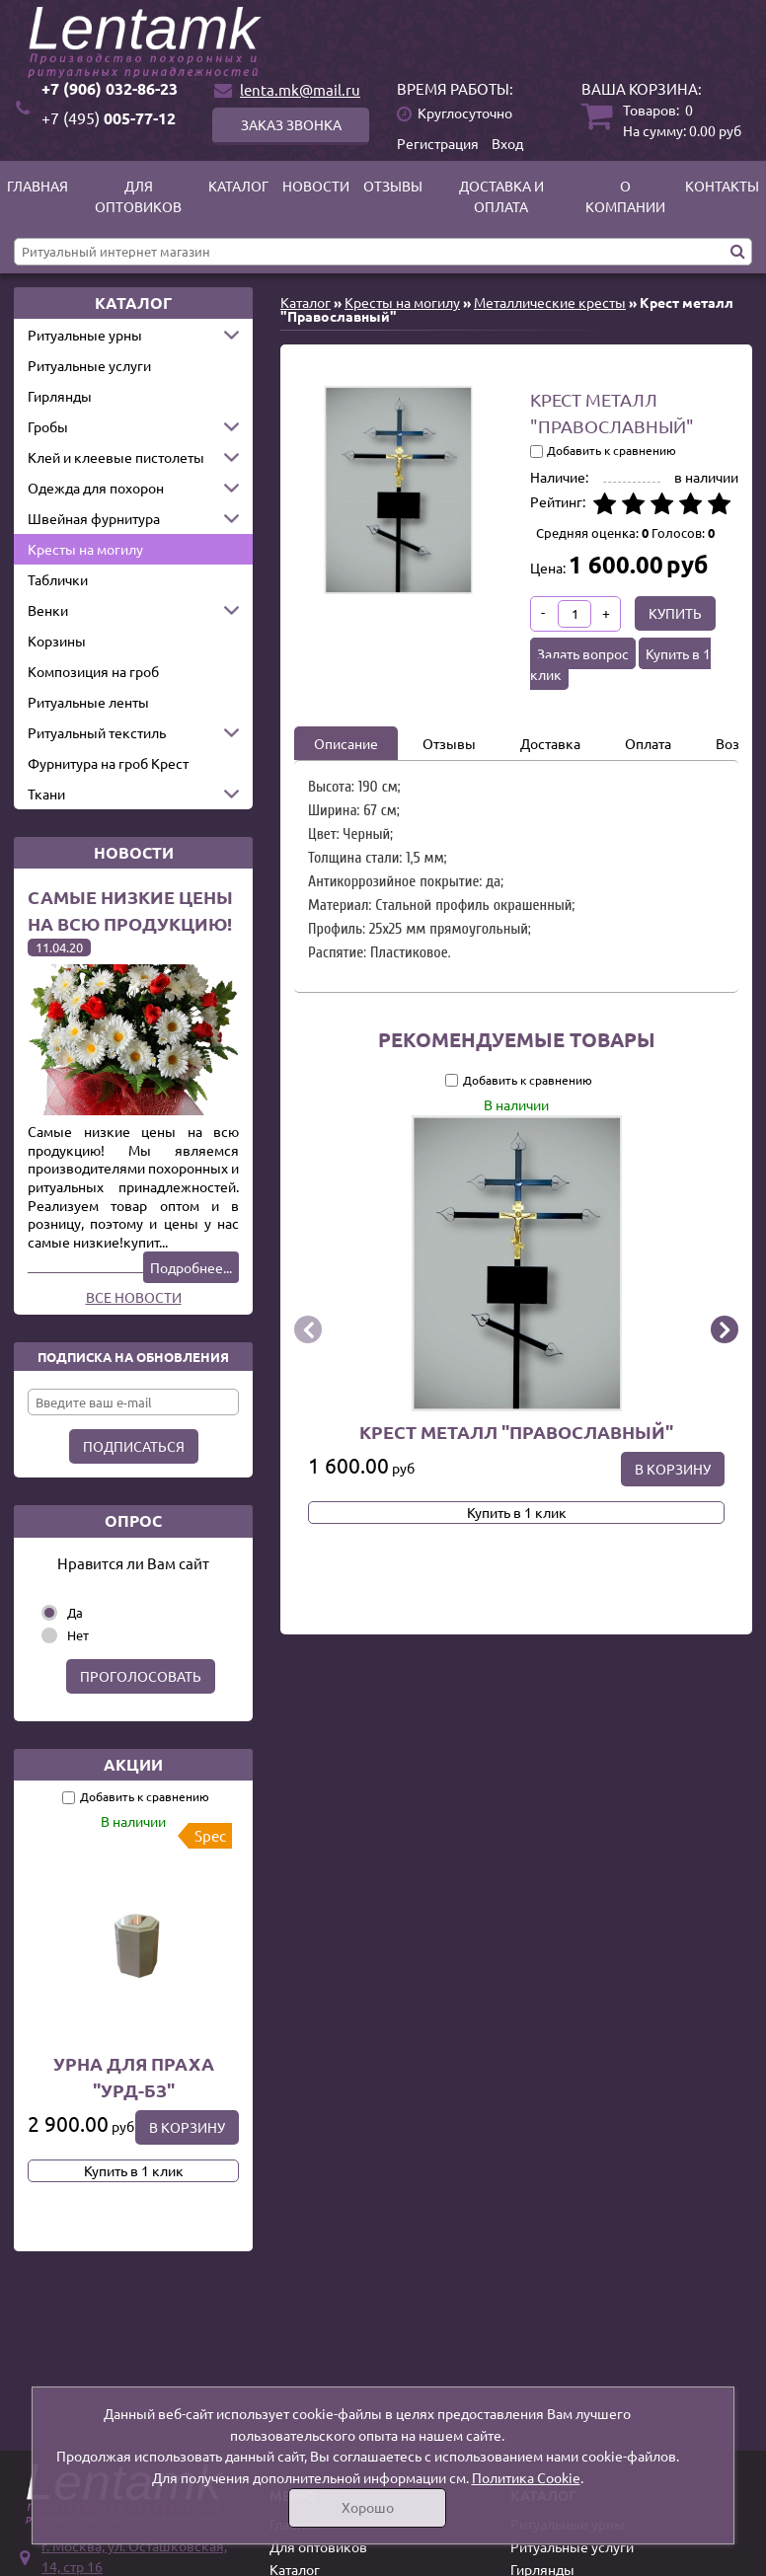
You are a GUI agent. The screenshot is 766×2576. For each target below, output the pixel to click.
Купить (675, 613)
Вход (507, 143)
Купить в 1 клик (134, 2170)
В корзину (187, 2127)
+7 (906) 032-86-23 (109, 88)
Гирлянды (60, 396)
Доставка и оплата (501, 196)
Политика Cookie (526, 2477)
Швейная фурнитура (94, 518)
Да (75, 1612)
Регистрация (438, 143)
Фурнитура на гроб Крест (108, 763)
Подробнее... (191, 1267)
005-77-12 (108, 118)
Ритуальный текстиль (97, 732)
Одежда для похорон (96, 487)
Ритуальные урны (85, 334)
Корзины (57, 640)
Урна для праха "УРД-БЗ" (133, 2076)
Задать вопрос (583, 653)
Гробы (48, 426)
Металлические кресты (550, 302)
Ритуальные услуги (89, 365)
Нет (78, 1635)
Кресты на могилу (85, 549)
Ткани (46, 793)
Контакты (722, 185)
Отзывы (392, 185)
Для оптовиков (138, 196)
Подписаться (134, 1446)
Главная (37, 185)
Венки (48, 610)
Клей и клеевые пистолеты (116, 457)
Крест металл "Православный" (516, 1431)
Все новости (134, 1297)
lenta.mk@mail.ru (300, 89)
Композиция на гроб (93, 671)
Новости (315, 185)
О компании (625, 196)
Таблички (58, 579)
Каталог (238, 185)
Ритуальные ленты (88, 702)
